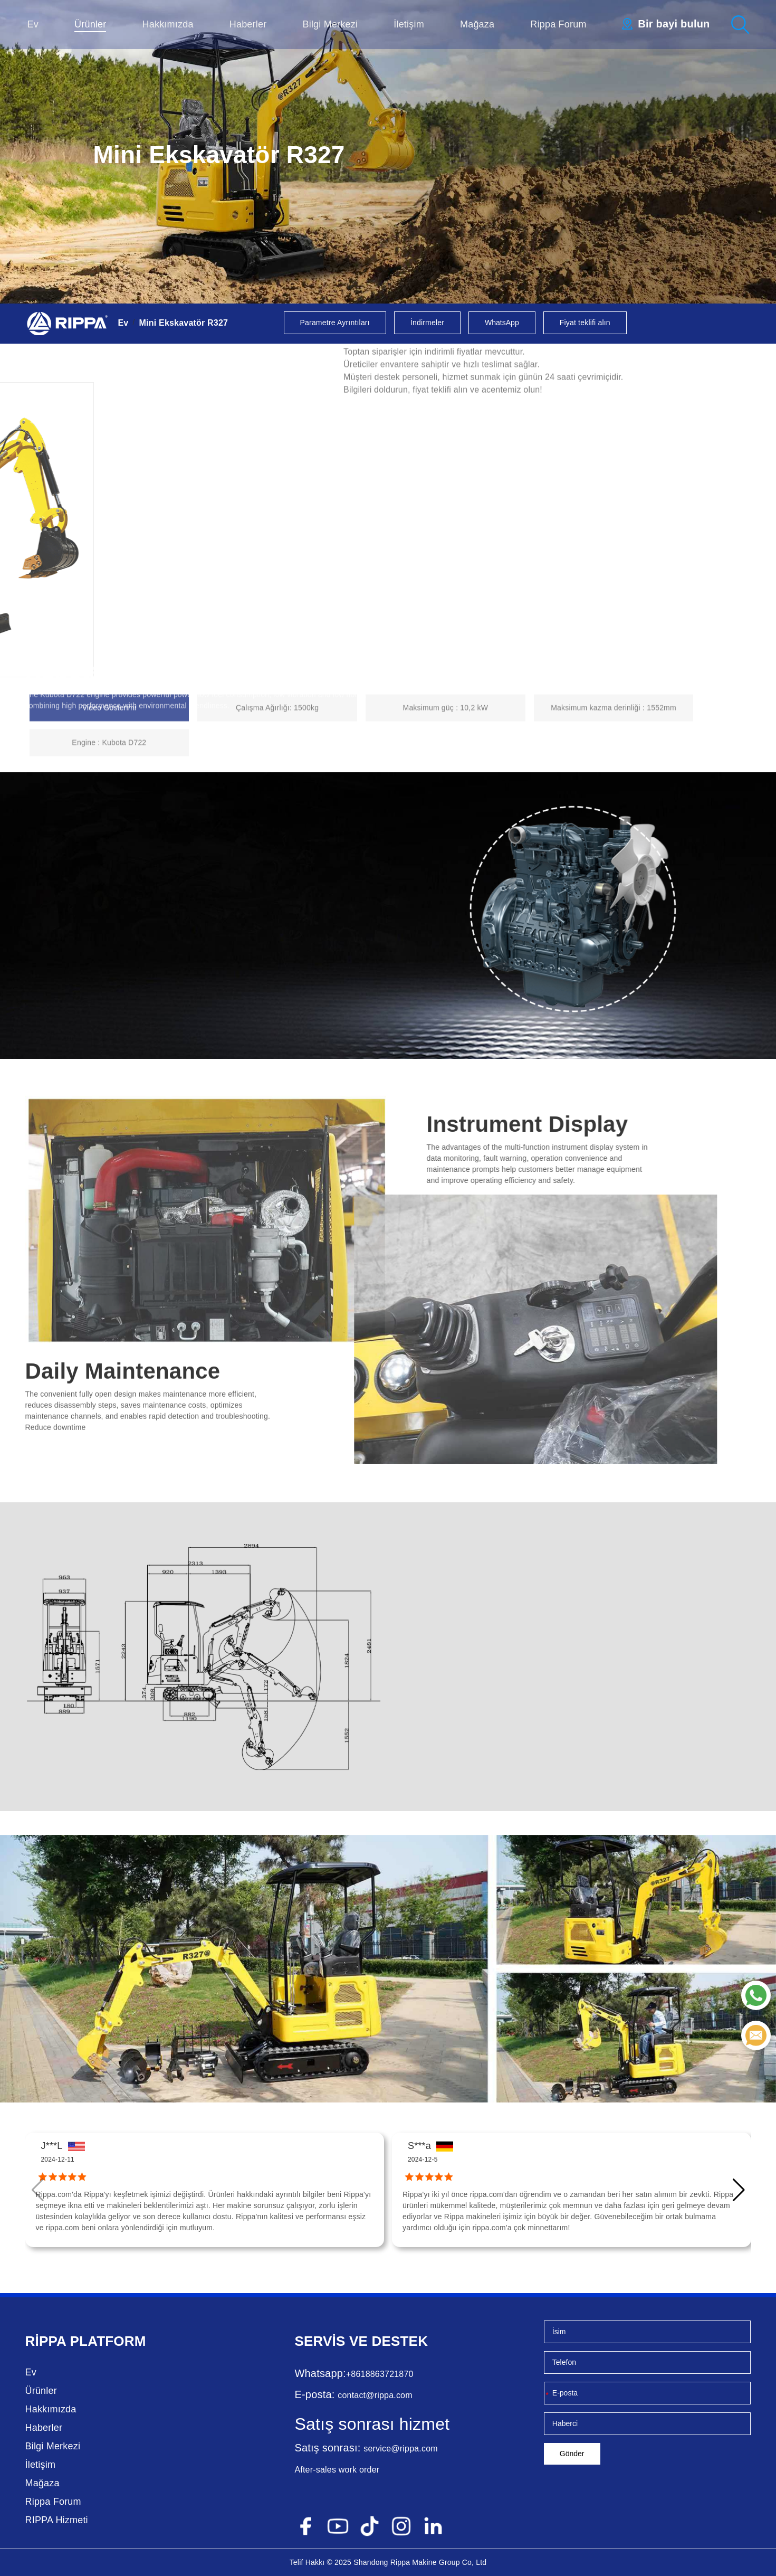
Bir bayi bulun (674, 24)
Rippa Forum (558, 24)
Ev (33, 24)
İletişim (409, 24)
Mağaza (477, 24)
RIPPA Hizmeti (56, 2520)
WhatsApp (502, 322)
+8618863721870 (380, 2374)
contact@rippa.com (375, 2395)
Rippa (45, 2341)
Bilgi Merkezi (330, 24)
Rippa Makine (413, 2562)
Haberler (248, 24)
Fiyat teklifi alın (585, 322)
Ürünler (90, 24)
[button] (739, 2190)
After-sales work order (336, 2469)
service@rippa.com (400, 2448)
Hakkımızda (168, 24)
